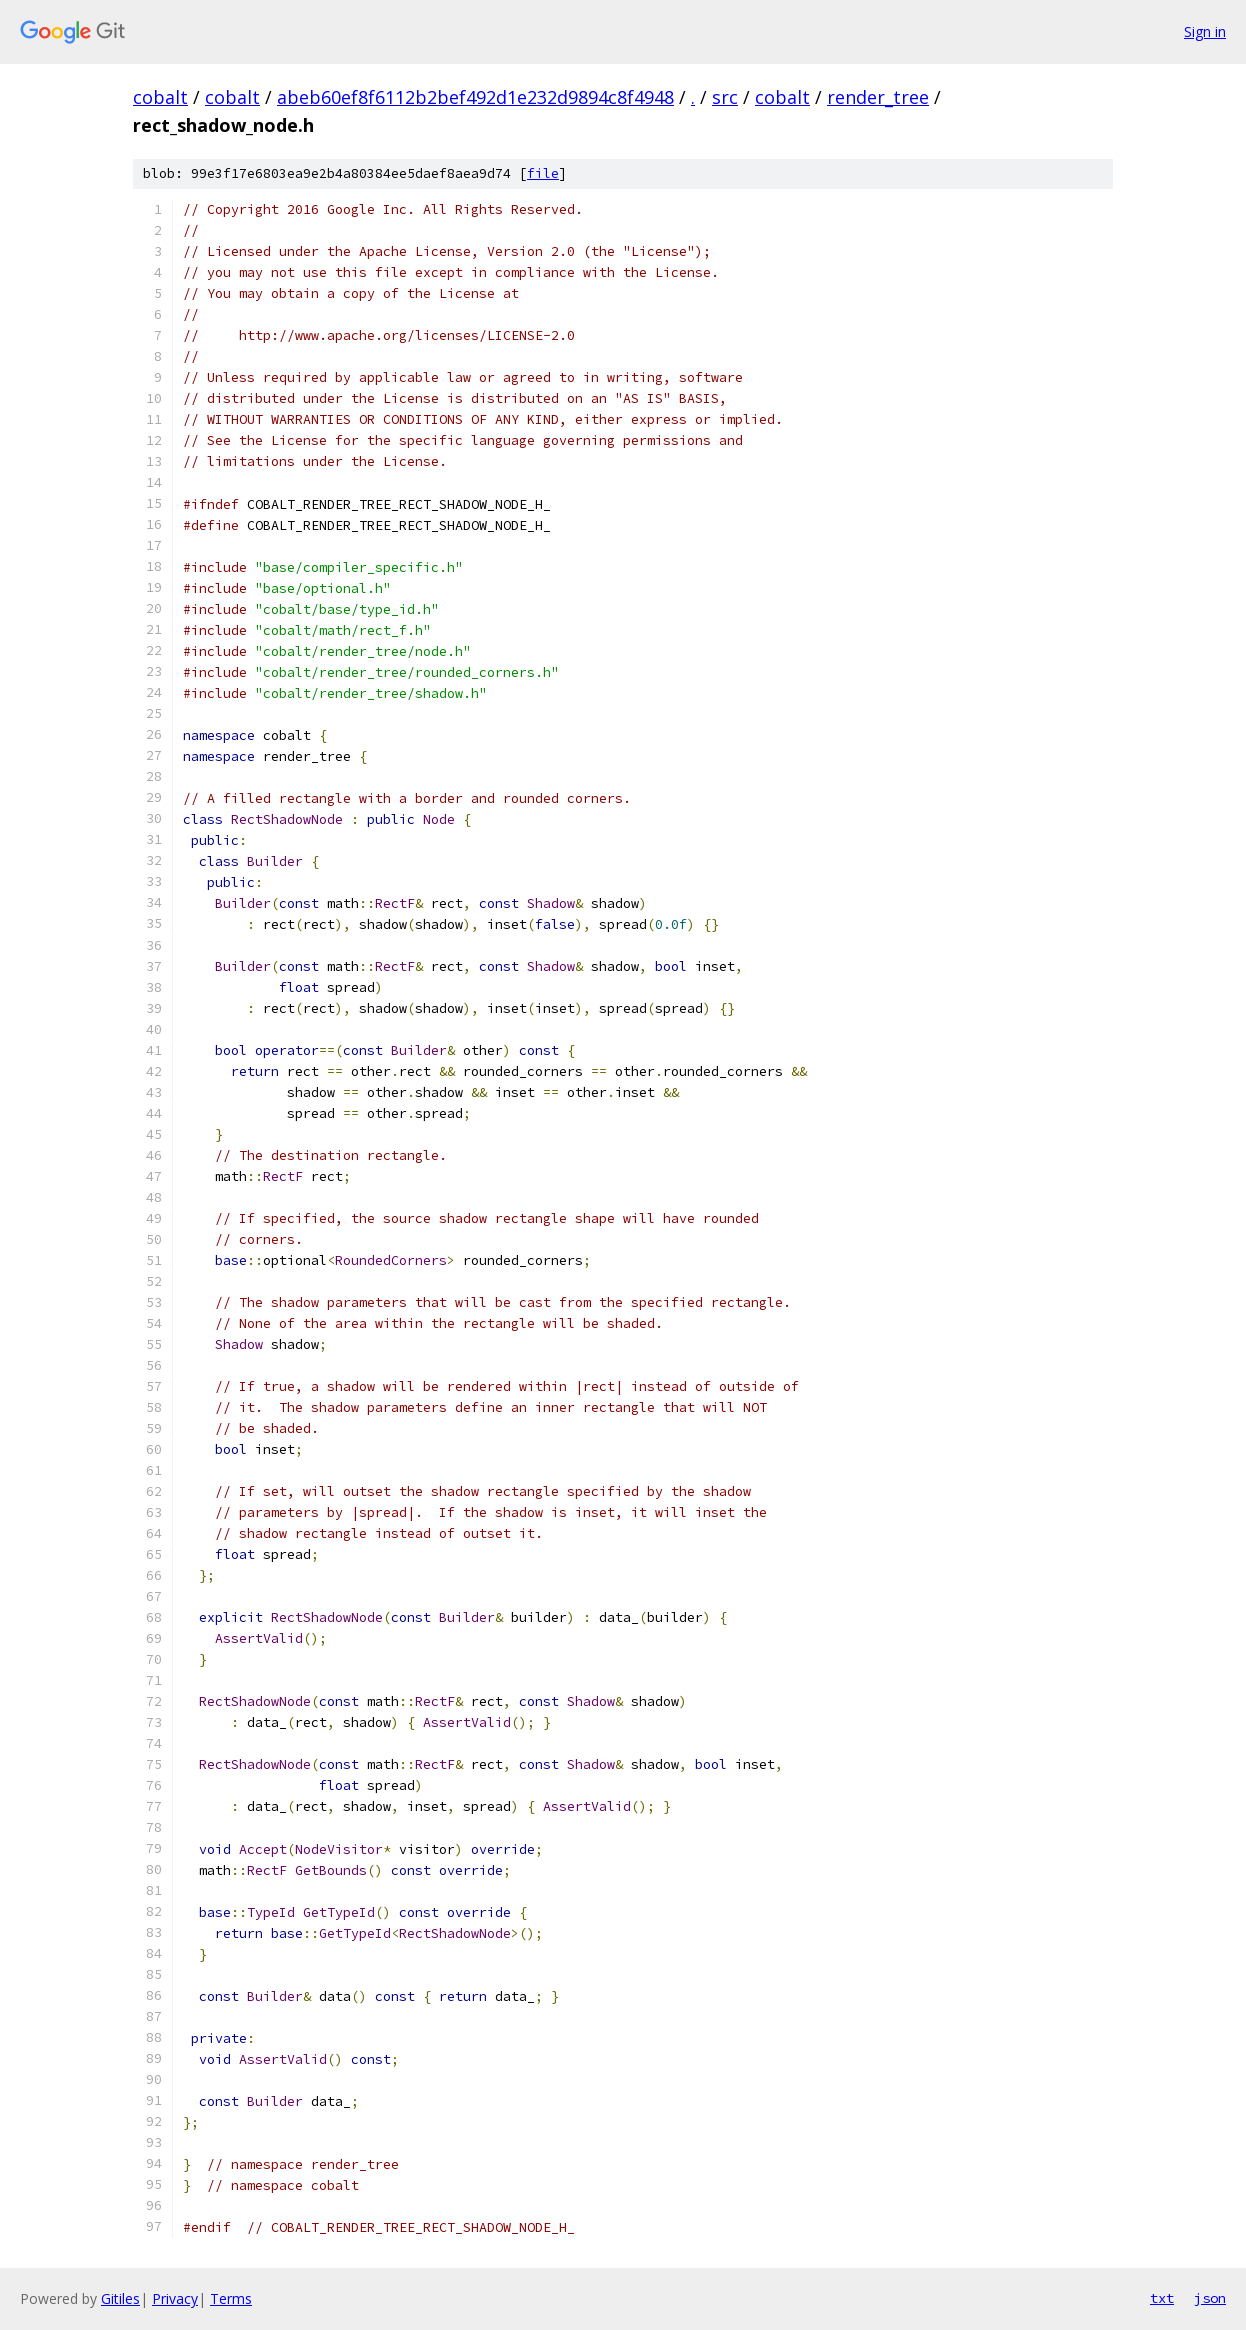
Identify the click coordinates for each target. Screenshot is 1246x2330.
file (543, 173)
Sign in (1205, 31)
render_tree (878, 97)
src (725, 97)
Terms (231, 2298)
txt (1162, 2298)
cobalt (160, 97)
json (1210, 2298)
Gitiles (120, 2298)
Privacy (175, 2298)
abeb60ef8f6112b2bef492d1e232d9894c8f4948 (475, 97)
